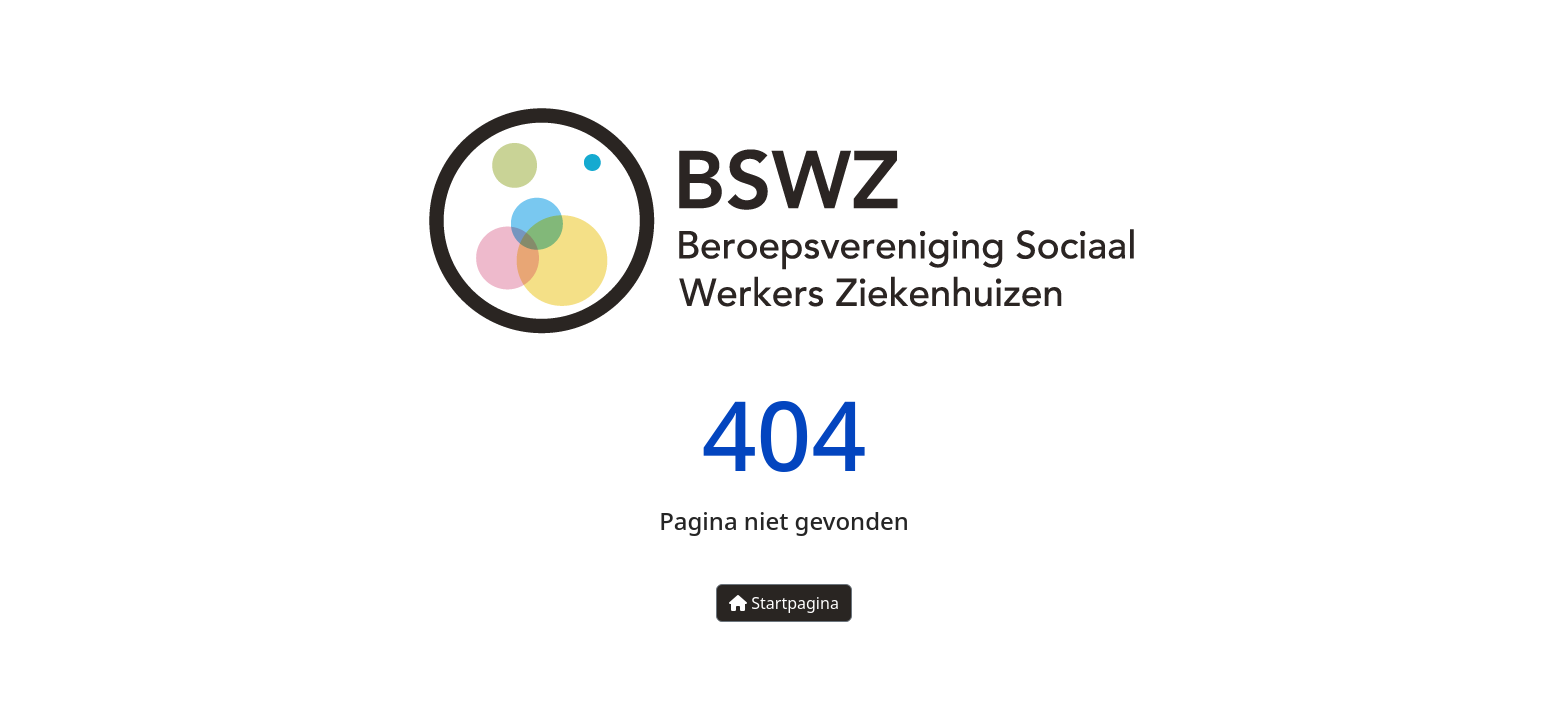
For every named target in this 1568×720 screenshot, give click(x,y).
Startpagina (784, 603)
